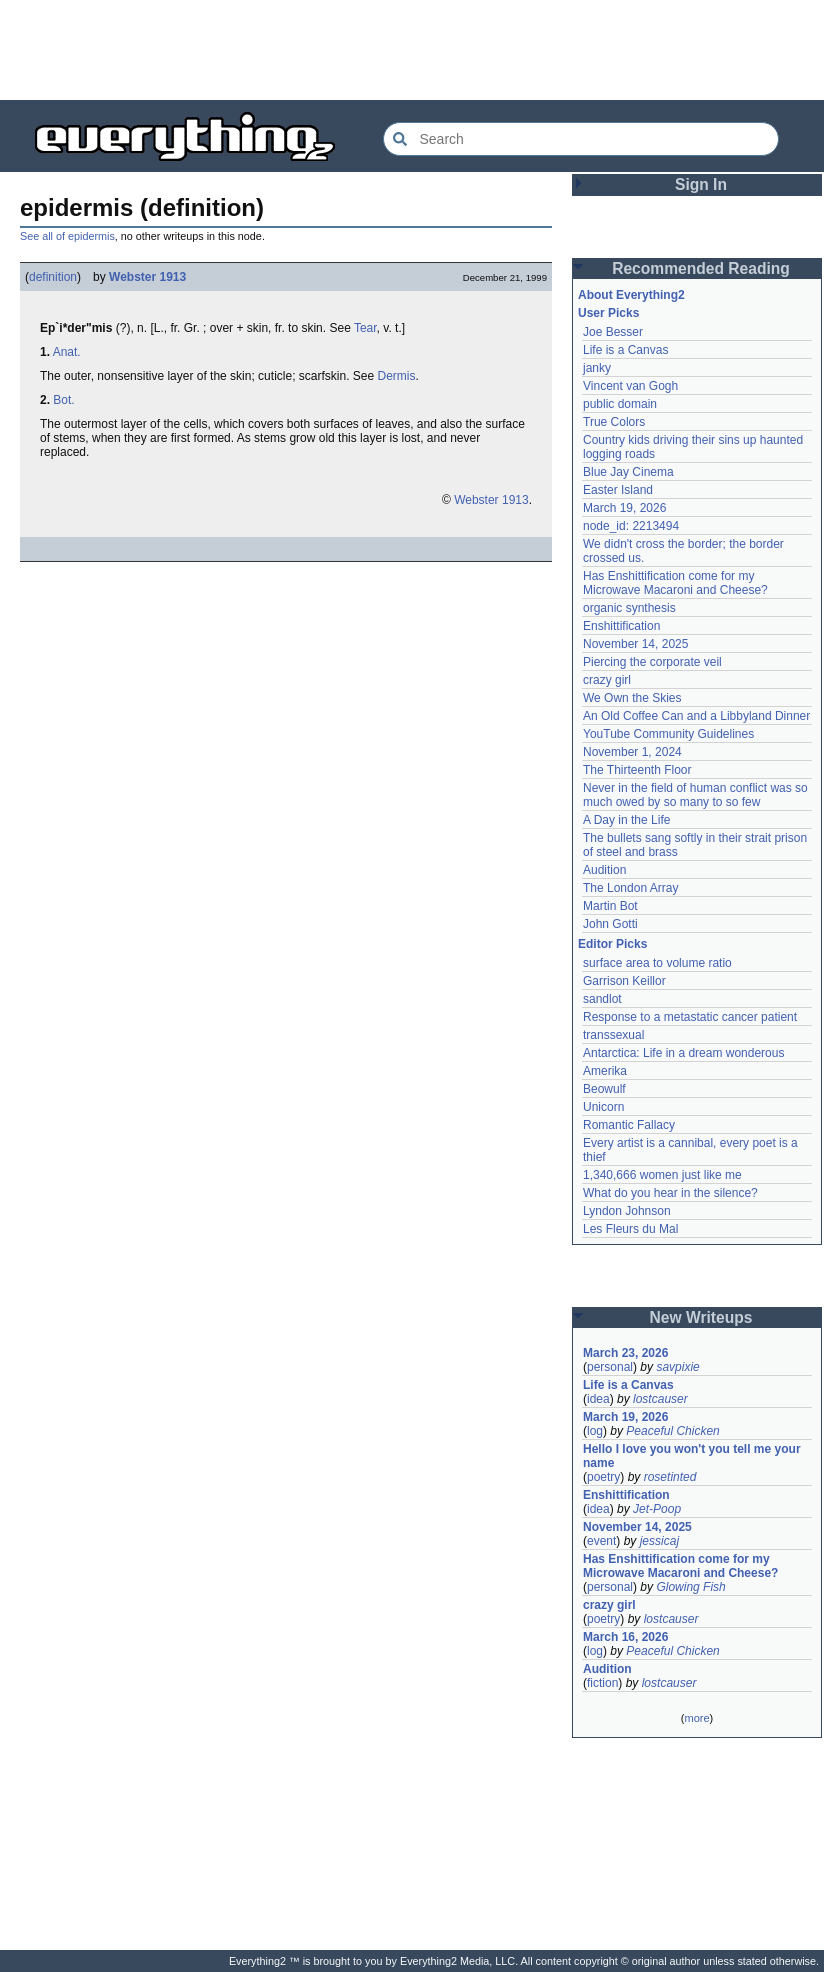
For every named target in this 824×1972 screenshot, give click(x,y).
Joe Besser (613, 332)
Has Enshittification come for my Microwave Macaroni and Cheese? (675, 583)
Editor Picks (612, 944)
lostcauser (660, 1399)
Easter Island (618, 490)
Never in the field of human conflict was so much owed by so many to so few (695, 795)
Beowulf (604, 1089)
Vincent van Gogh (630, 386)
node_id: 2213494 (631, 526)
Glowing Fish (690, 1587)
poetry (603, 1477)
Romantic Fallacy (629, 1125)
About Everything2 (631, 295)
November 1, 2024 (632, 752)
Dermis (397, 376)
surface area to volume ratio (657, 963)
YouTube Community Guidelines (668, 734)
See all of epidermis (67, 236)
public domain (620, 404)
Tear (365, 328)
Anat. (67, 352)
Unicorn (603, 1107)
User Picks (608, 313)
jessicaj (659, 1541)
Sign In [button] (701, 184)
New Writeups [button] (701, 1317)
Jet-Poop (657, 1509)
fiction (602, 1683)
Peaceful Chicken (672, 1431)
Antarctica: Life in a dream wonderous (683, 1053)
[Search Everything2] (581, 139)
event (601, 1541)
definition (53, 277)
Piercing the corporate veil (652, 662)
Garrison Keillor (624, 981)
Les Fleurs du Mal (630, 1229)
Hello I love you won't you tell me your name (692, 1456)
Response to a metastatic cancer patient (690, 1017)
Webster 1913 (147, 277)
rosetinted (670, 1477)
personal (610, 1367)
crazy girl (607, 680)
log (595, 1431)
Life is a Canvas (625, 350)
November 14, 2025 (635, 644)
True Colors (614, 422)
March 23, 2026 (625, 1353)
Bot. (63, 400)
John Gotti (610, 924)
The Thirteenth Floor (637, 770)
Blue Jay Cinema (628, 472)
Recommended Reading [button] (701, 268)
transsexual (613, 1035)
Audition (604, 870)
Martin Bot (610, 906)
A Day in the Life (626, 820)
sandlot (602, 999)
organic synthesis (629, 608)
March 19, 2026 (624, 508)
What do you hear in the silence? (670, 1193)
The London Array (630, 888)
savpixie (677, 1367)
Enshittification (621, 626)
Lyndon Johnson (627, 1211)
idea (598, 1399)
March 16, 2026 (625, 1637)
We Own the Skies (632, 698)
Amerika (605, 1071)
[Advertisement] (412, 50)
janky (597, 368)
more (696, 1718)
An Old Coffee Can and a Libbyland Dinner (696, 716)
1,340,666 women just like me (662, 1175)
